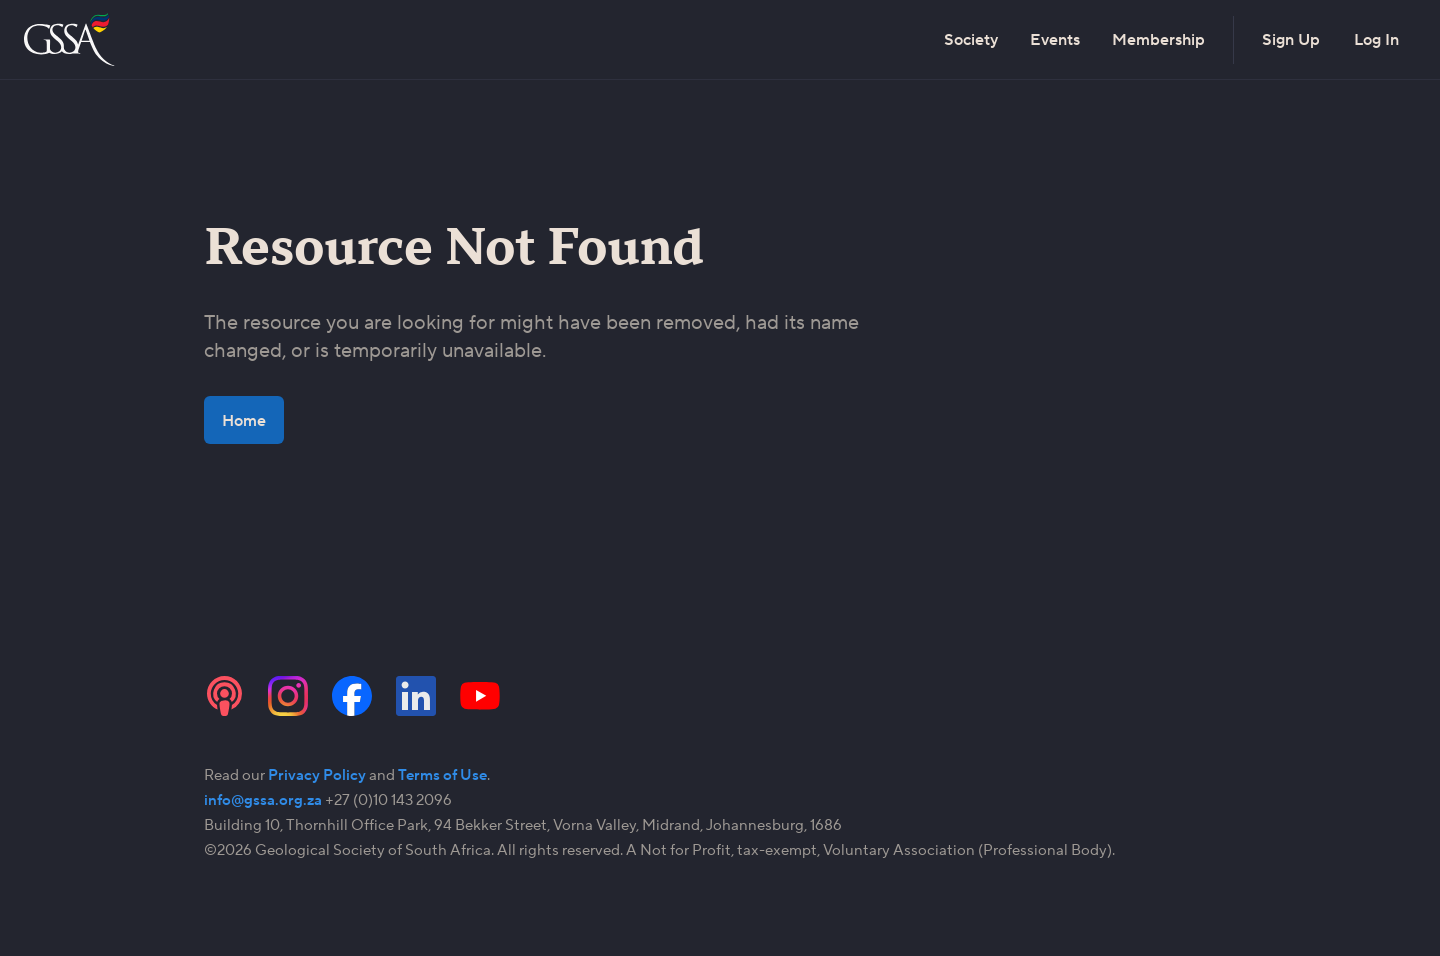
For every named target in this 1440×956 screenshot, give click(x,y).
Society (971, 39)
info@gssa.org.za (263, 799)
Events (1055, 39)
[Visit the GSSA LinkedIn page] (416, 696)
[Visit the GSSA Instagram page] (288, 696)
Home (244, 419)
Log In (1376, 39)
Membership (1158, 39)
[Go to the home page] (72, 40)
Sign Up (1291, 39)
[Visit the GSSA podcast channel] (224, 696)
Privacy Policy (317, 774)
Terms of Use (442, 774)
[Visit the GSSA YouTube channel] (480, 696)
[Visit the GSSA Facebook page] (352, 696)
